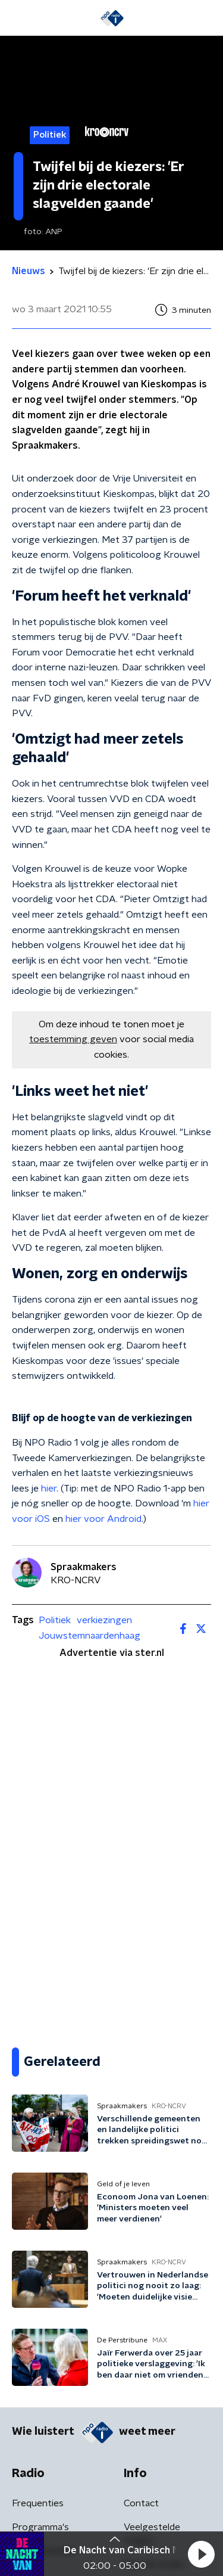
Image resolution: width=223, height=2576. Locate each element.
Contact (141, 2503)
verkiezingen (104, 1620)
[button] (201, 2554)
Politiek (55, 1620)
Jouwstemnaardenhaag (89, 1635)
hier (48, 1488)
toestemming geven (73, 1039)
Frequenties (38, 2503)
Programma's (40, 2527)
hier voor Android (103, 1519)
